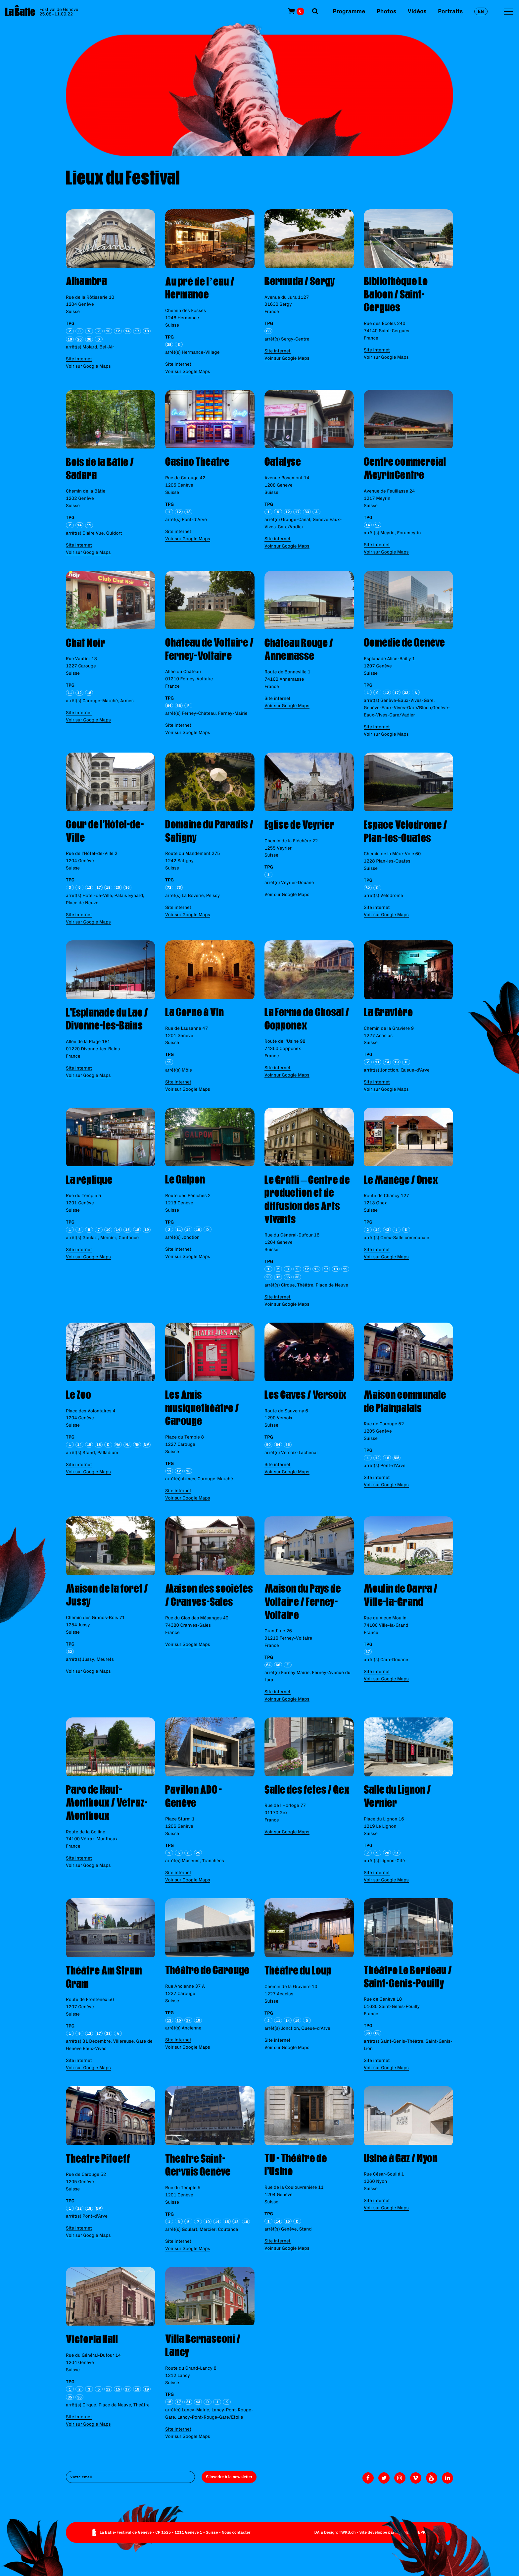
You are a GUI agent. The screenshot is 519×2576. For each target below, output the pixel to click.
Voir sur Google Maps (88, 366)
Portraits (450, 11)
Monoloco (404, 2532)
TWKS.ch (347, 2532)
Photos (386, 11)
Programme (349, 11)
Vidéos (417, 11)
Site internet (79, 358)
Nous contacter (236, 2532)
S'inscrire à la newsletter (229, 2477)
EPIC (422, 2532)
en (481, 11)
